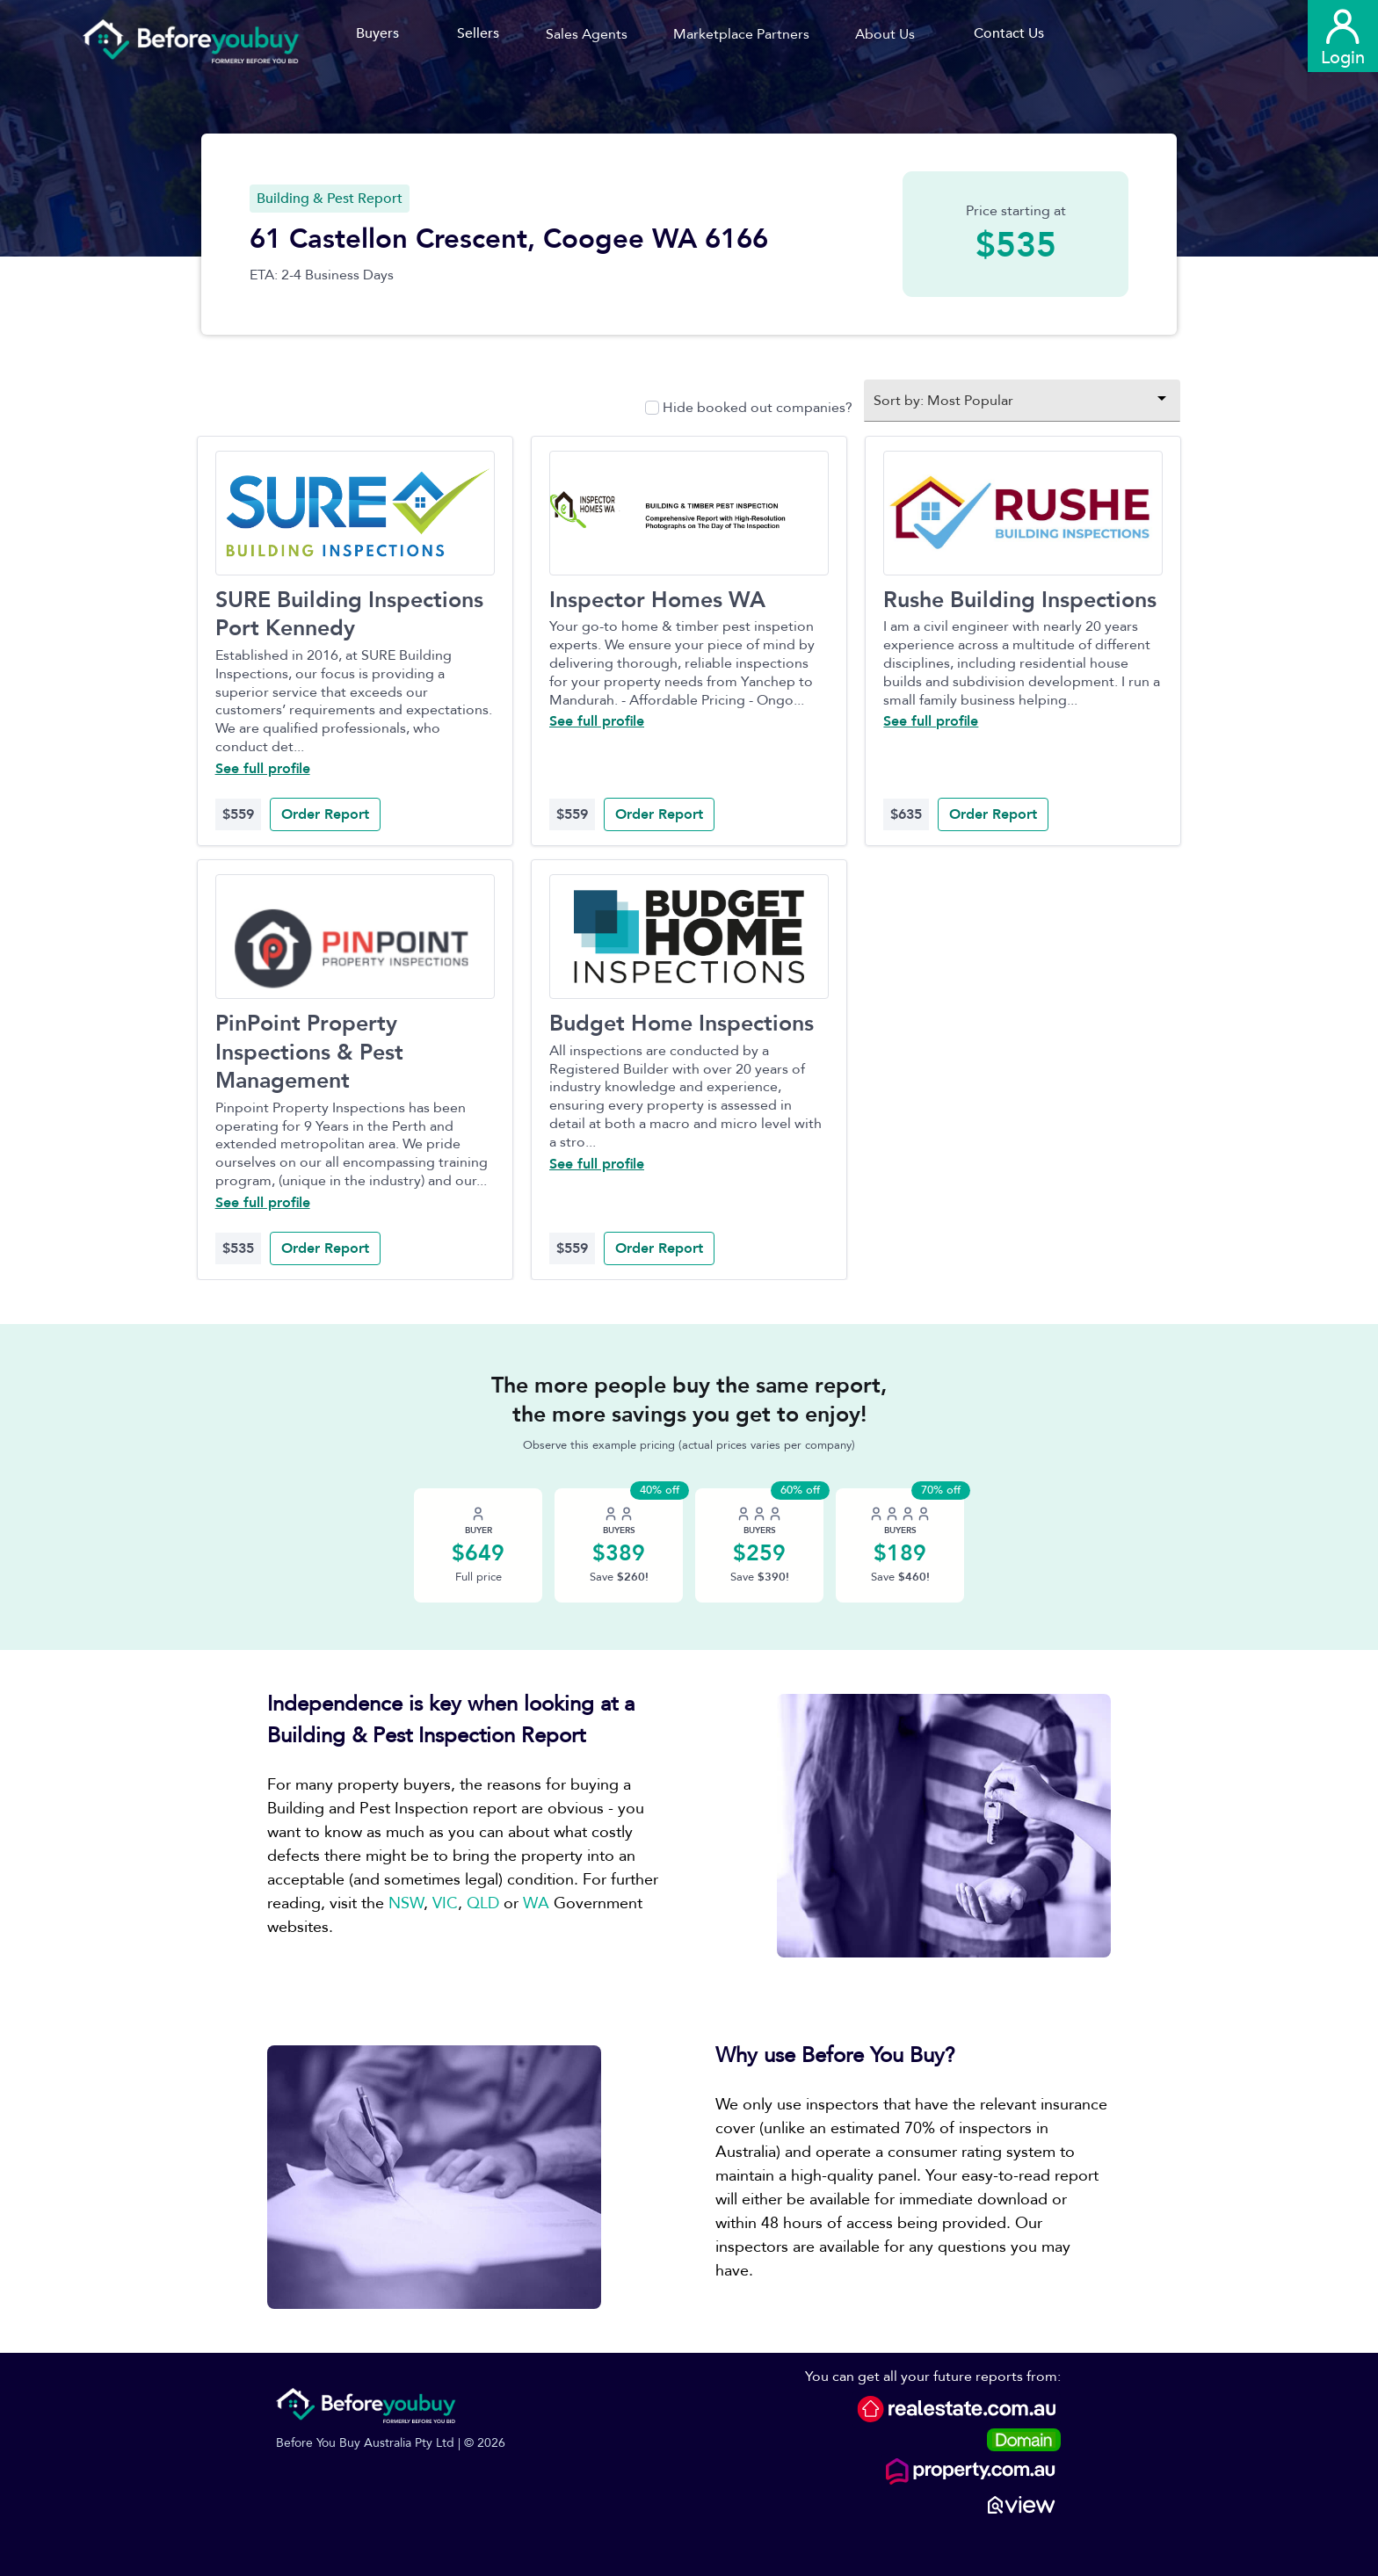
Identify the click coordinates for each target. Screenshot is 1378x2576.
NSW (406, 1903)
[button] (593, 34)
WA (536, 1903)
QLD (483, 1903)
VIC (445, 1903)
